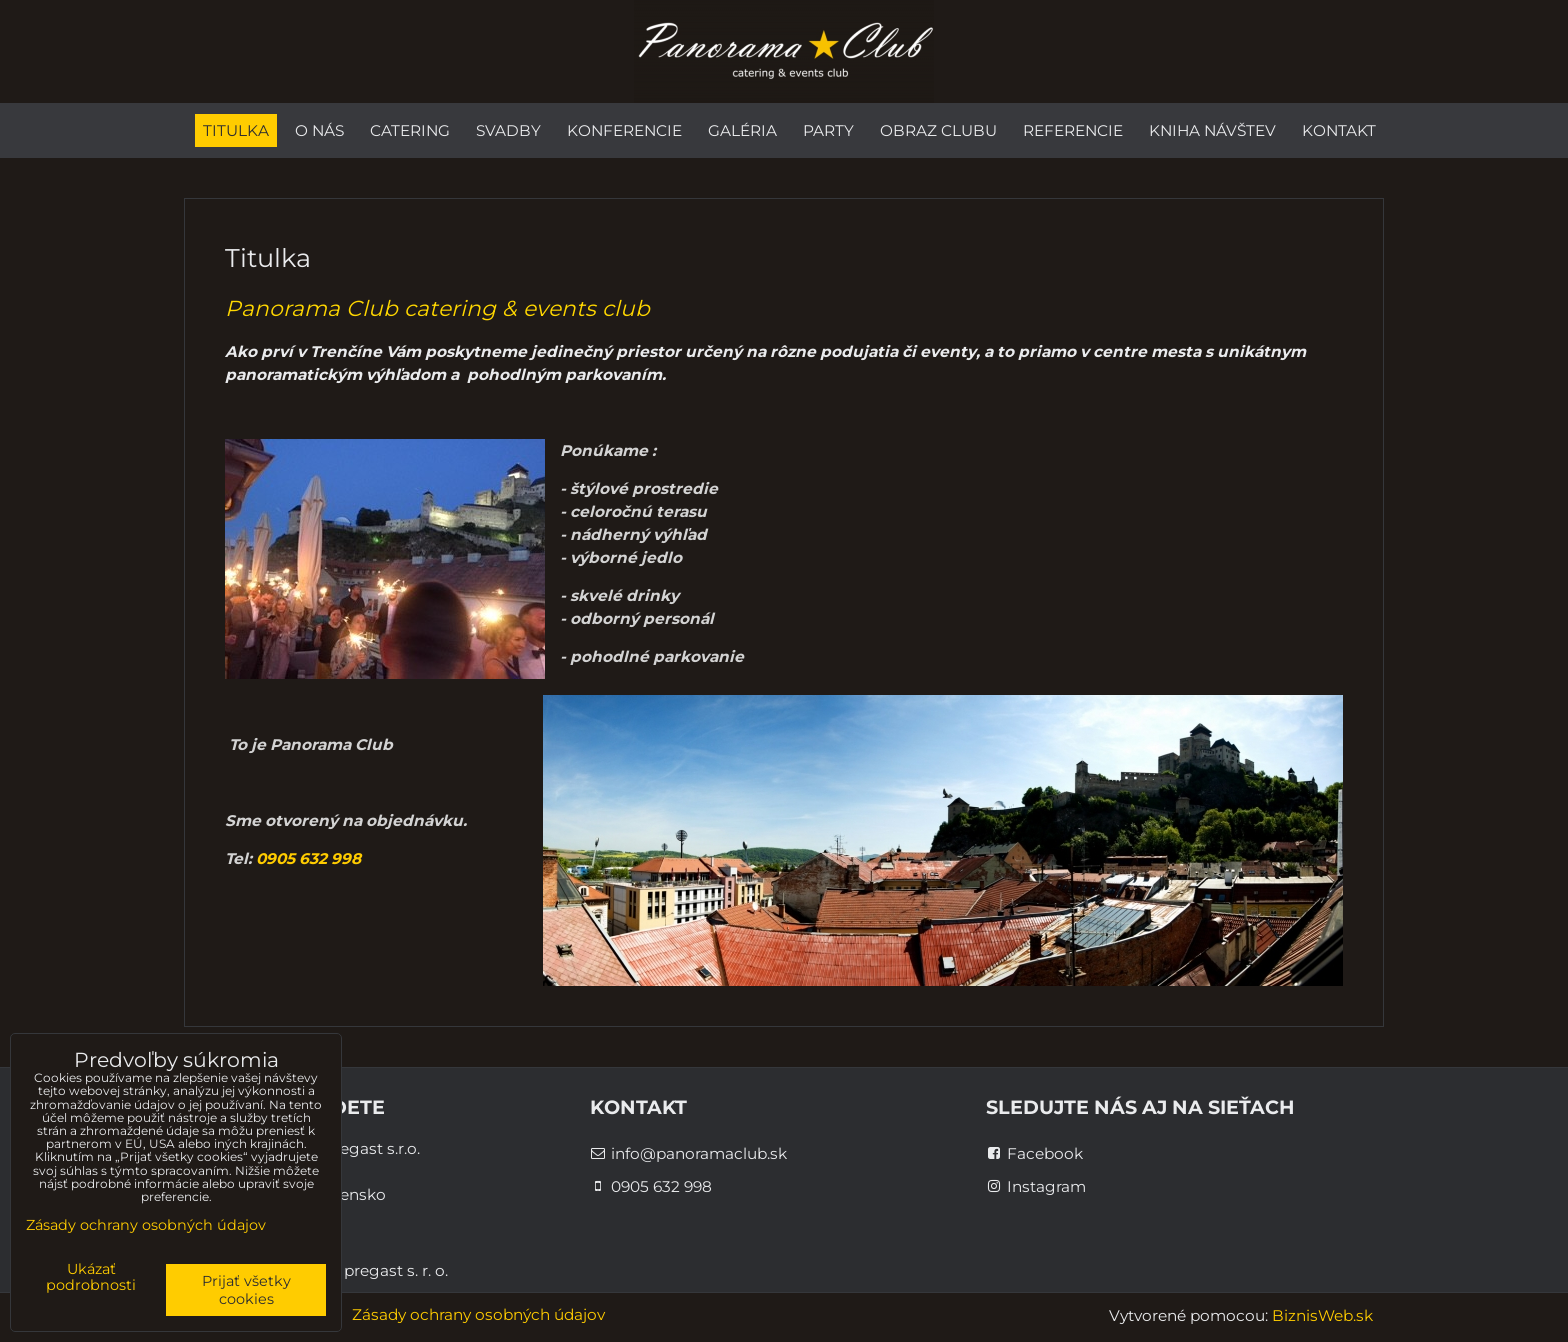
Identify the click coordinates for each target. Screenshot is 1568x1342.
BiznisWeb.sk (1322, 1315)
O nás (319, 130)
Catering (410, 130)
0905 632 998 (308, 858)
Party (828, 130)
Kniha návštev (1212, 130)
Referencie (1073, 130)
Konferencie (624, 130)
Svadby (508, 130)
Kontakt (1339, 130)
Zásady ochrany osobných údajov (478, 1314)
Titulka (236, 130)
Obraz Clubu (938, 130)
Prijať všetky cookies (246, 1290)
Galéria (742, 130)
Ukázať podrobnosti (91, 1278)
